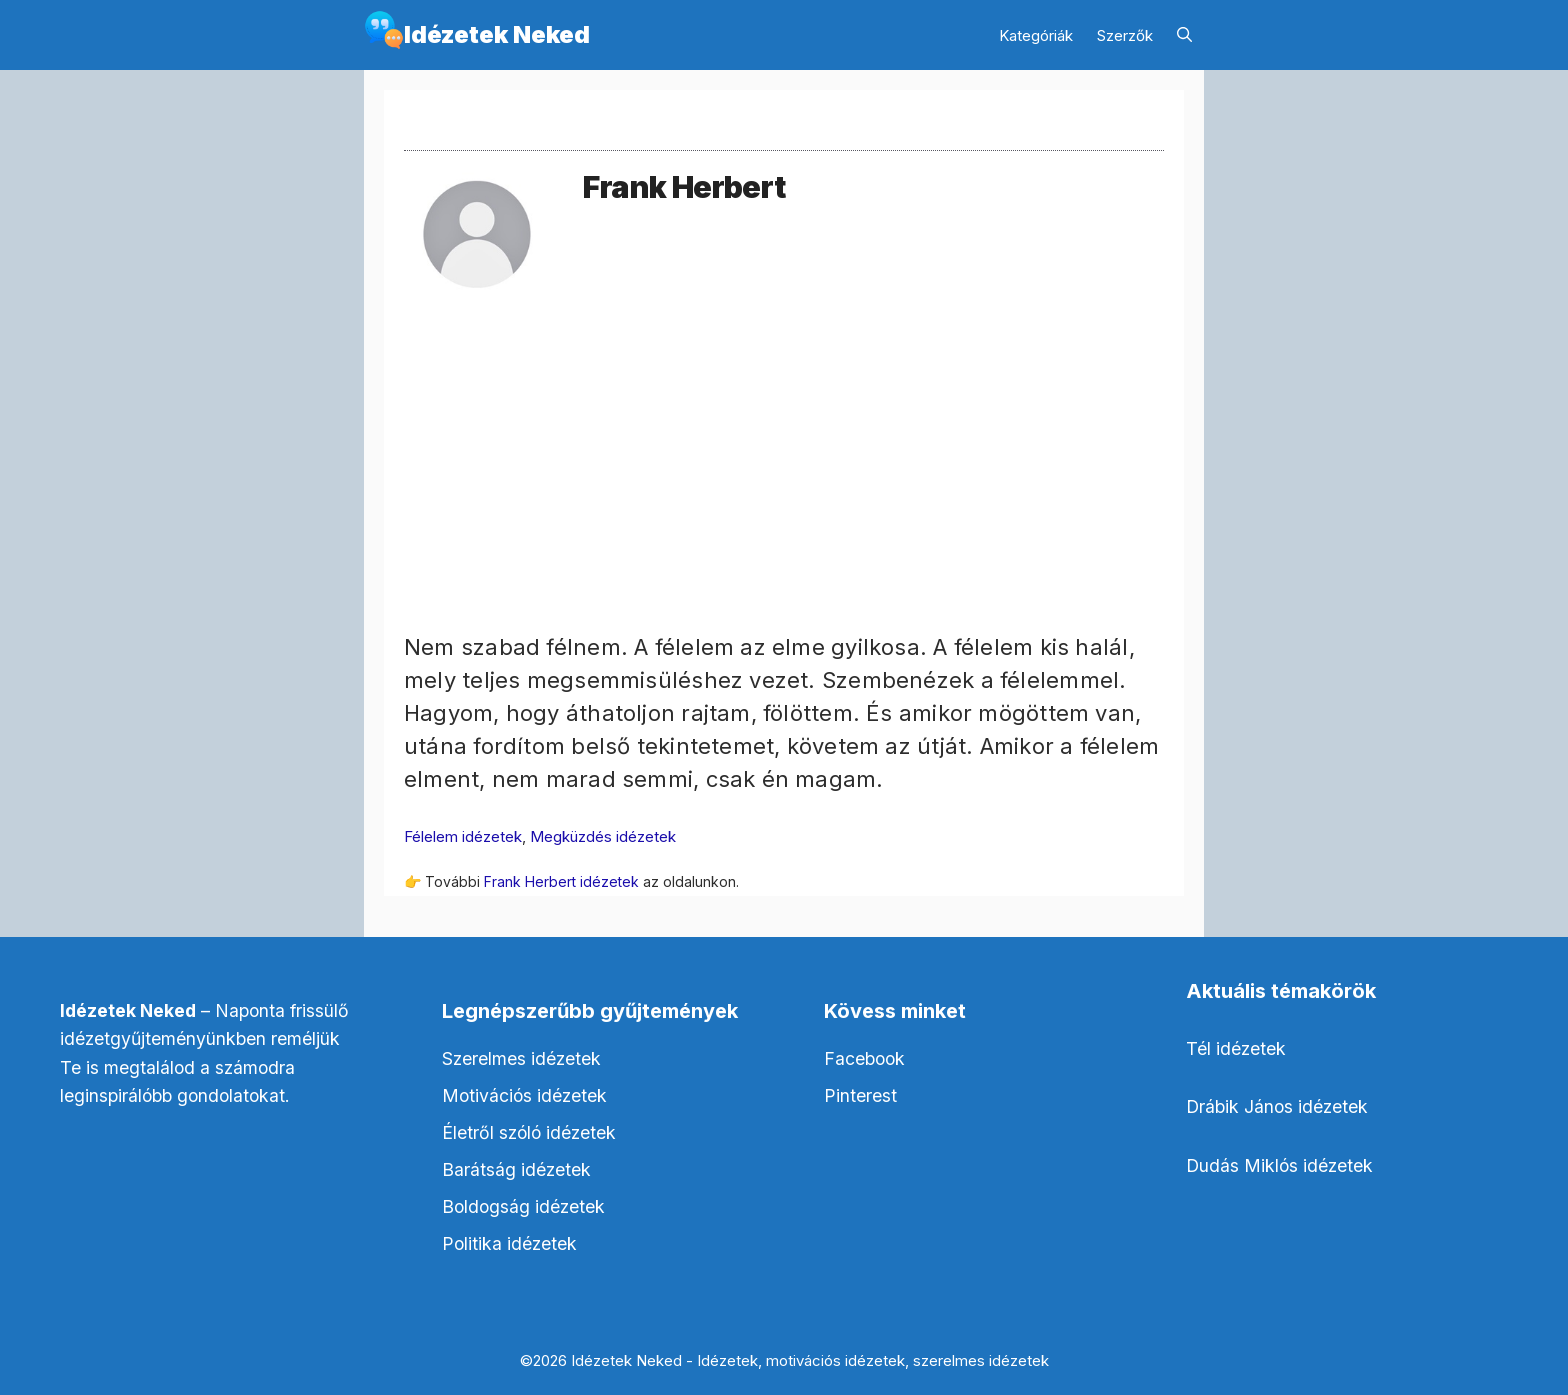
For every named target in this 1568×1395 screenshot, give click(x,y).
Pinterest (860, 1095)
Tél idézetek (1236, 1048)
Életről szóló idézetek (529, 1132)
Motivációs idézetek (524, 1095)
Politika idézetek (509, 1243)
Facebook (864, 1058)
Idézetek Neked (497, 34)
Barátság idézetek (516, 1169)
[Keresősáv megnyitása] (1184, 35)
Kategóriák (1036, 35)
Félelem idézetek (463, 836)
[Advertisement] (784, 491)
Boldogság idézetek (523, 1206)
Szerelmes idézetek (521, 1058)
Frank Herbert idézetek (561, 881)
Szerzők (1125, 35)
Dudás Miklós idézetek (1279, 1165)
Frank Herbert (684, 187)
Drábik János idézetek (1277, 1106)
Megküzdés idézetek (603, 836)
